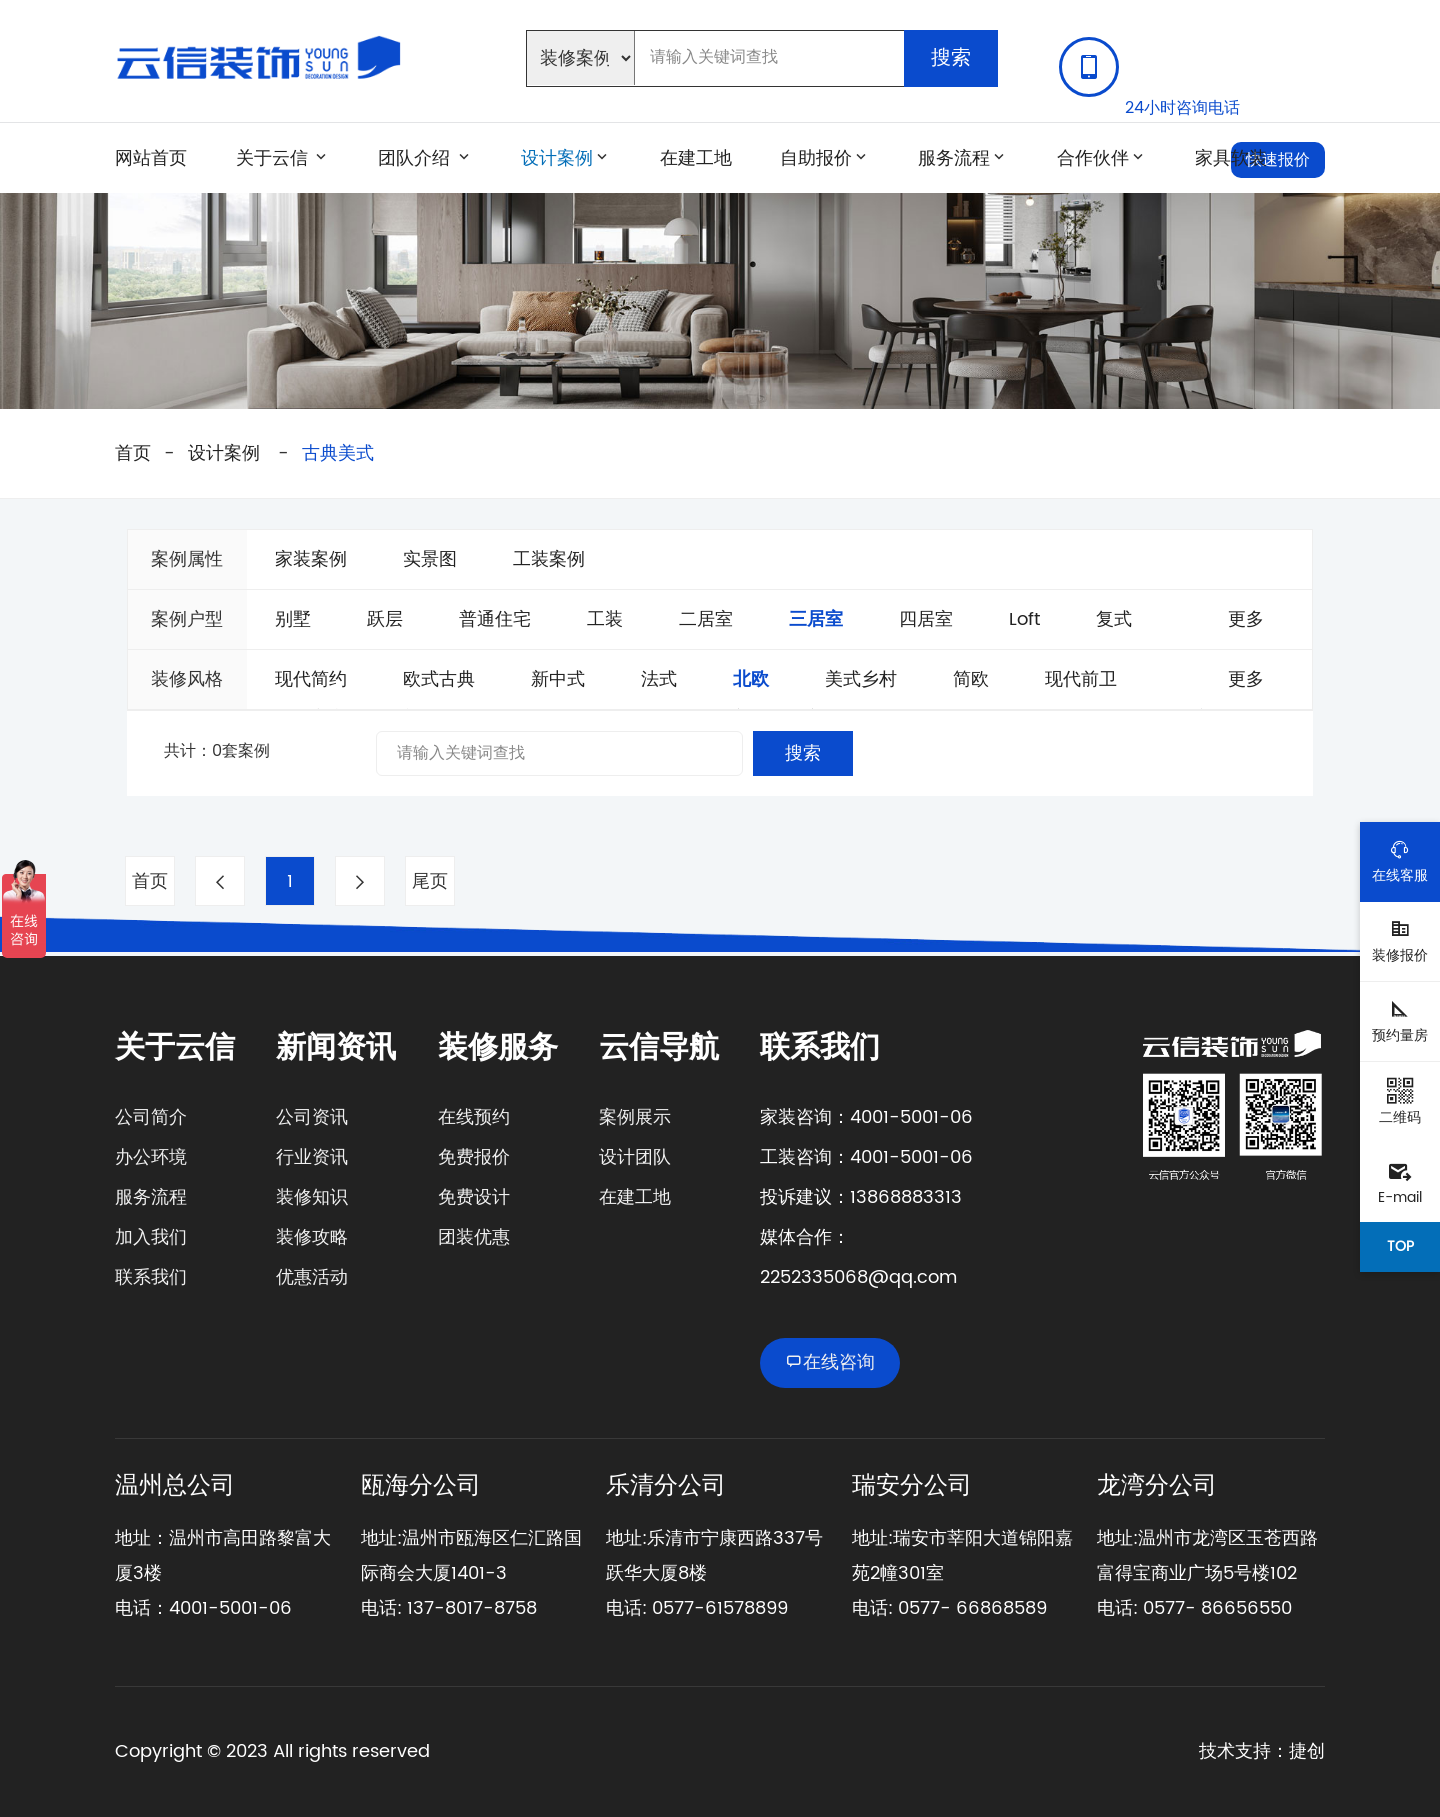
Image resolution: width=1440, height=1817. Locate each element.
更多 (1246, 619)
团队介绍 (416, 158)
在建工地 (696, 158)
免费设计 (474, 1197)
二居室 (706, 619)
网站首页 (151, 158)
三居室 (816, 619)
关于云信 (272, 158)
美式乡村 (861, 679)
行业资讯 (312, 1157)
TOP (1400, 1246)
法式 (659, 679)
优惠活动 (312, 1277)
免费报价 (474, 1157)
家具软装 (1231, 158)
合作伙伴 (1093, 158)
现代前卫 (1081, 679)
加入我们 (151, 1237)
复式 (1114, 619)
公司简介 (151, 1117)
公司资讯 (312, 1117)
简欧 (971, 679)
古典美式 (338, 453)
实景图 (430, 559)
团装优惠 (474, 1237)
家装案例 (311, 559)
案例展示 (635, 1117)
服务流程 (954, 158)
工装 (605, 619)
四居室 (926, 619)
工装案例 (549, 559)
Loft (1024, 619)
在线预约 (474, 1117)
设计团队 (635, 1157)
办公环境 (151, 1157)
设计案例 (557, 158)
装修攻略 (312, 1237)
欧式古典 (439, 679)
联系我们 (151, 1277)
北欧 (751, 679)
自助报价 (816, 158)
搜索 (951, 58)
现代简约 (311, 679)
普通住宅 (495, 619)
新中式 (558, 679)
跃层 (385, 619)
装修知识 (312, 1197)
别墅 (293, 619)
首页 (133, 453)
